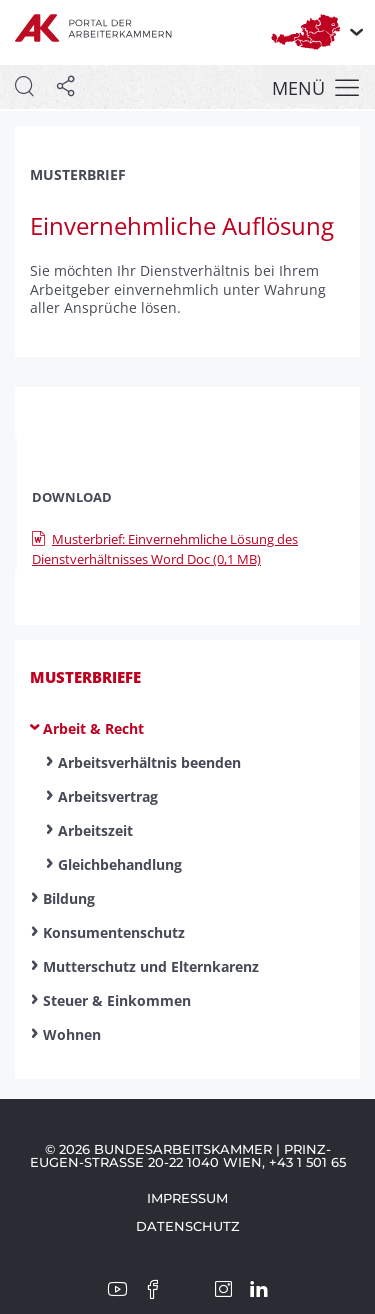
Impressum (187, 1198)
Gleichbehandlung (120, 864)
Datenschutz (188, 1226)
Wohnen (72, 1034)
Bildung (69, 898)
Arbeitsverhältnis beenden (149, 762)
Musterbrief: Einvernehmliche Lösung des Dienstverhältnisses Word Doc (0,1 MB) (165, 549)
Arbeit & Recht (93, 728)
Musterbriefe (85, 677)
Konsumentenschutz (114, 932)
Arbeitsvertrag (108, 796)
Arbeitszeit (95, 830)
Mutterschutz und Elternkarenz (151, 966)
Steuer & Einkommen (117, 1000)
